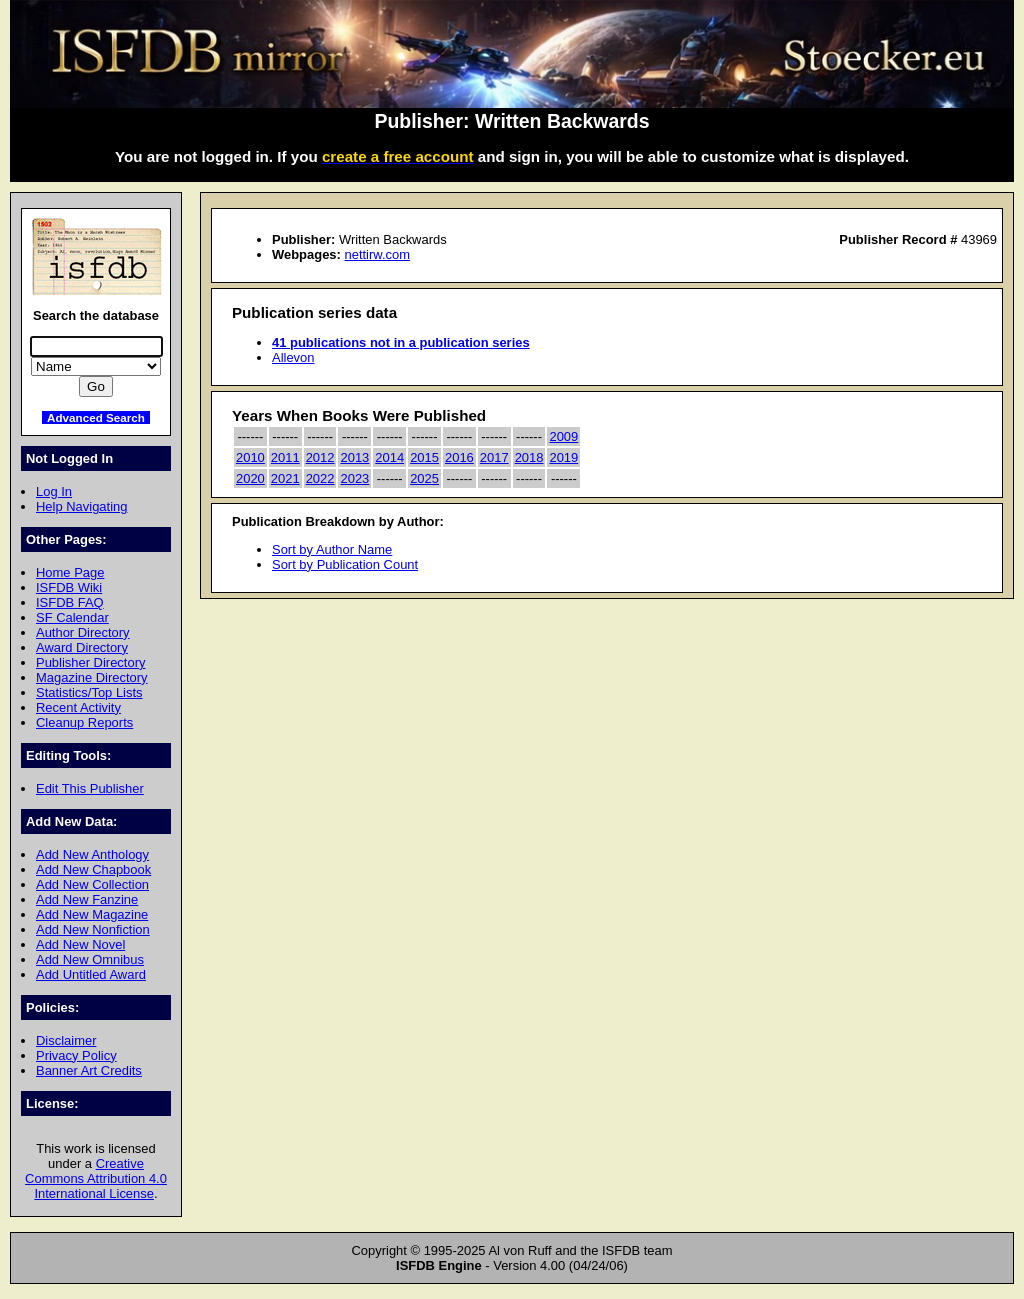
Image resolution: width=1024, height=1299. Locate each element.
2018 (529, 457)
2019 (563, 457)
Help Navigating (81, 506)
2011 (285, 457)
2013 (354, 457)
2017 (494, 457)
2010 (250, 457)
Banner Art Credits (89, 1070)
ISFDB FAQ (70, 602)
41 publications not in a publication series (401, 342)
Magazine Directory (92, 677)
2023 (354, 478)
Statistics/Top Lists (89, 692)
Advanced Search (96, 417)
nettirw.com (377, 254)
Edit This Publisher (90, 788)
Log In (54, 491)
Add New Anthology (92, 854)
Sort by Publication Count (345, 564)
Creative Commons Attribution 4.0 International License (96, 1178)
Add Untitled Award (91, 974)
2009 (563, 436)
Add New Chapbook (93, 869)
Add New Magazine (92, 914)
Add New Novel (80, 944)
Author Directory (83, 632)
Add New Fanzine (87, 899)
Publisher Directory (90, 662)
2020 (250, 478)
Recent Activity (78, 707)
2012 (320, 457)
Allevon (293, 357)
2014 (389, 457)
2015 (424, 457)
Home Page (70, 572)
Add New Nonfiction (93, 929)
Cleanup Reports (84, 722)
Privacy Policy (76, 1055)
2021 (285, 478)
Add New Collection (92, 884)
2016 (459, 457)
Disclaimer (66, 1040)
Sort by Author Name (332, 549)
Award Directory (82, 647)
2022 (320, 478)
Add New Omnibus (90, 959)
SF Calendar (72, 617)
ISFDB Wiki (69, 587)
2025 (424, 478)
